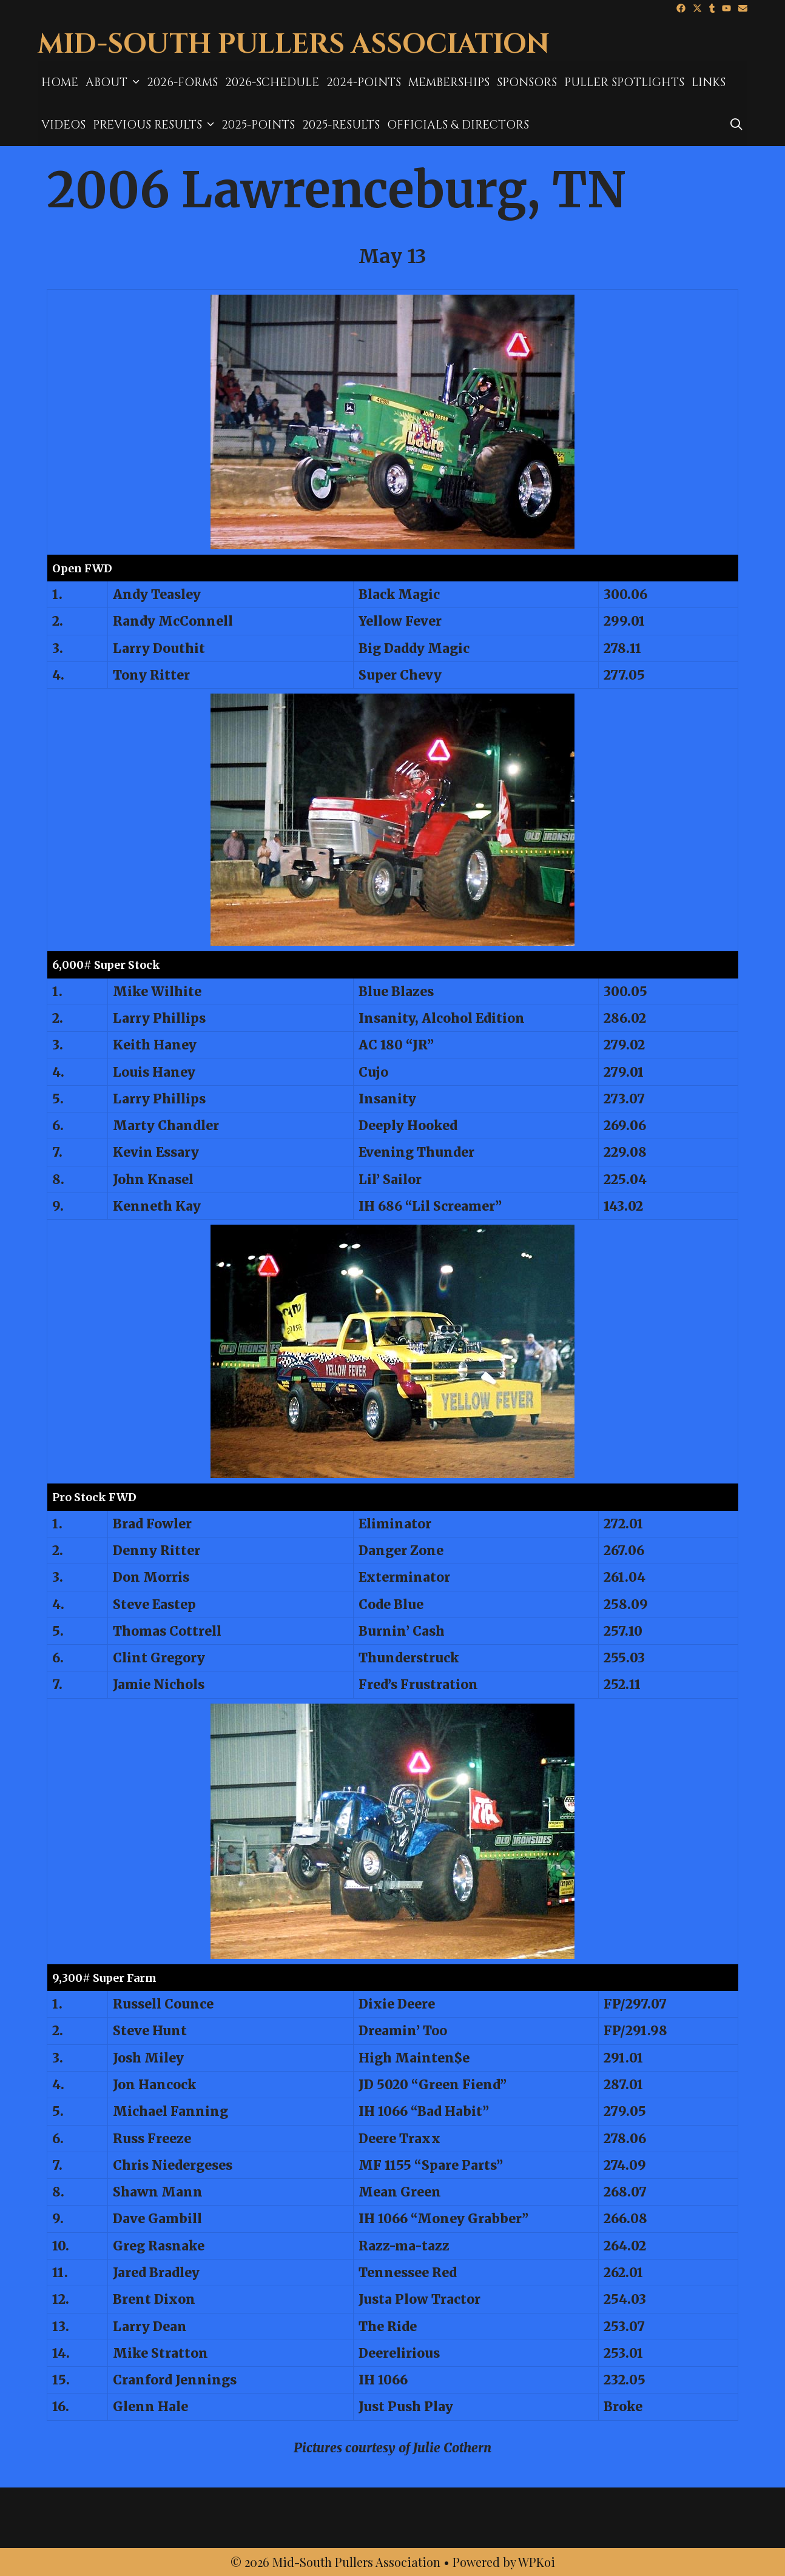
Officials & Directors (458, 125)
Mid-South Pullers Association (294, 44)
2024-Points (363, 82)
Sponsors (527, 82)
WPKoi (536, 2562)
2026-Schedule (272, 82)
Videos (63, 125)
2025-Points (258, 125)
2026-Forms (182, 82)
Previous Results (155, 125)
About (114, 82)
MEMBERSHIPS (449, 82)
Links (709, 82)
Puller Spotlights (624, 82)
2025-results (341, 125)
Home (59, 82)
